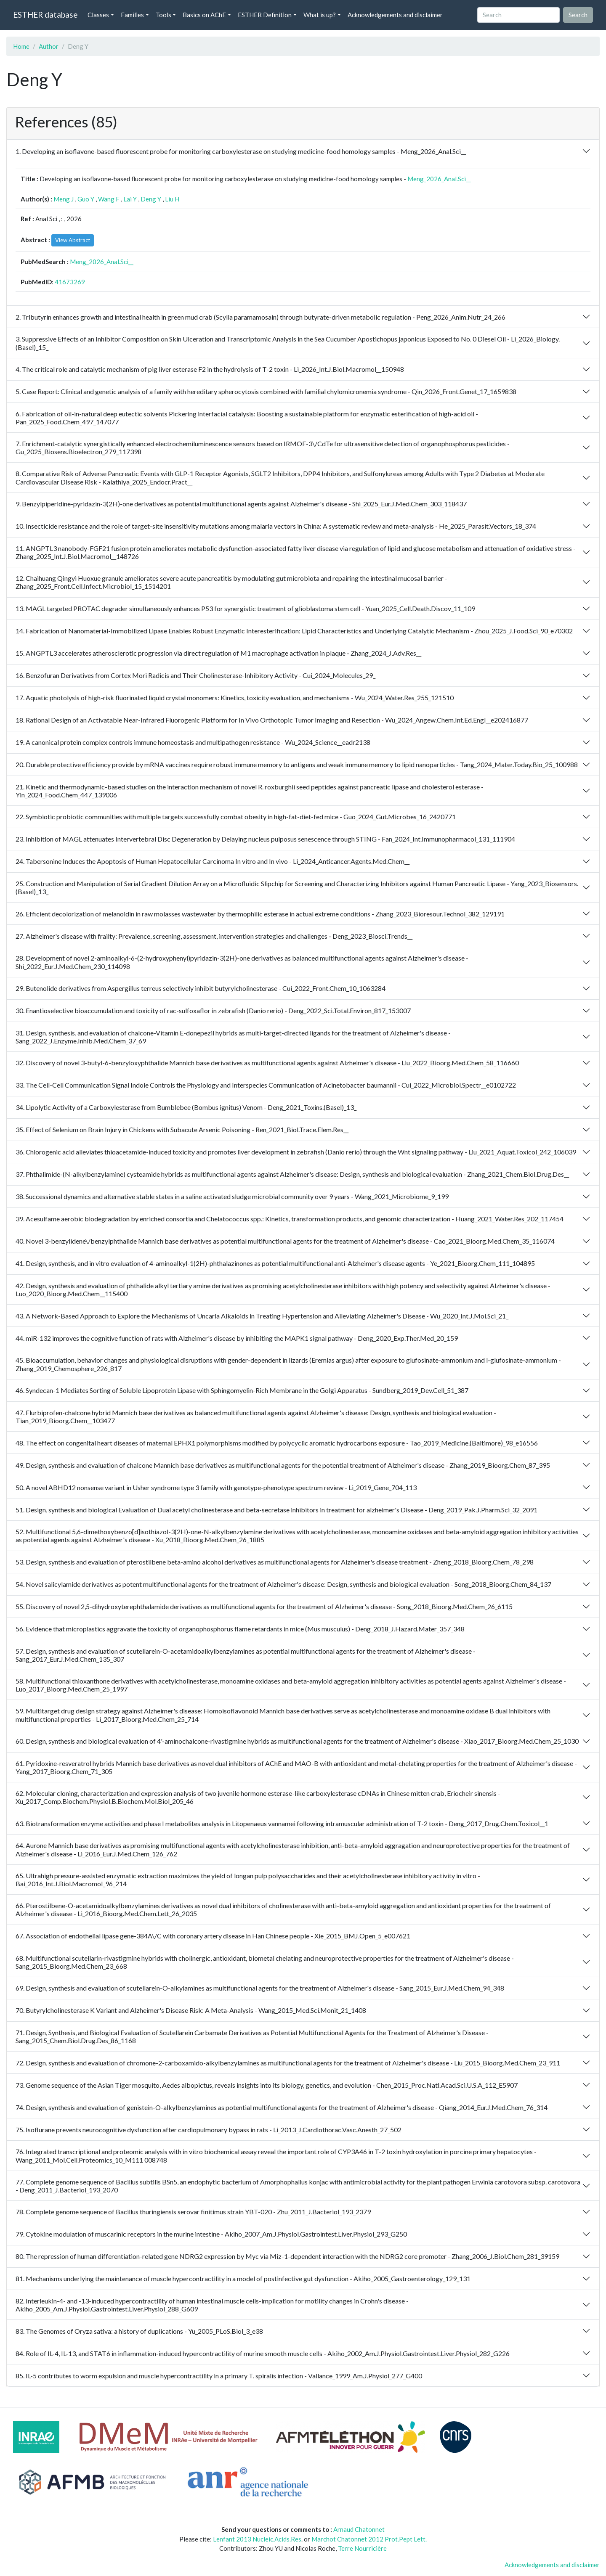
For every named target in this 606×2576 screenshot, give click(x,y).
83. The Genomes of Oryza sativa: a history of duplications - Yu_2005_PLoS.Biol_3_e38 (139, 2331)
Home (21, 46)
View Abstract (72, 240)
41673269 (70, 282)
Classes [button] (98, 15)
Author (48, 46)
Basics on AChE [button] (204, 15)
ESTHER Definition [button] (265, 15)
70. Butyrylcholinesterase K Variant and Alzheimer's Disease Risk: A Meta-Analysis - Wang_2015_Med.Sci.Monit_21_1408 (191, 2010)
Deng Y (151, 199)
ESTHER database (45, 14)
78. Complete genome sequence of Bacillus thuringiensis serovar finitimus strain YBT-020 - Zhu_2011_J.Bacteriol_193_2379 (193, 2212)
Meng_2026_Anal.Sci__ (439, 179)
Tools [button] (163, 15)
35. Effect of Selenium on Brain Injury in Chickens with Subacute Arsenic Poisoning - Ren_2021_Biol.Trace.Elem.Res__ (182, 1129)
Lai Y (130, 199)
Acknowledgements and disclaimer (395, 15)
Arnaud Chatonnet (359, 2529)
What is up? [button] (319, 15)
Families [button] (132, 15)
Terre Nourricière (362, 2548)
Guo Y (85, 199)
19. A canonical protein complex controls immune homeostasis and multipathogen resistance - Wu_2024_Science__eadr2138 (193, 742)
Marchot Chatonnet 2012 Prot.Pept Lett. (369, 2539)
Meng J (63, 199)
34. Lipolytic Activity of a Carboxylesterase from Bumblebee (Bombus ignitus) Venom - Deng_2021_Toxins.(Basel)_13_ (186, 1107)
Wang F (109, 199)
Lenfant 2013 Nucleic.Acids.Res (257, 2539)
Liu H (172, 199)
